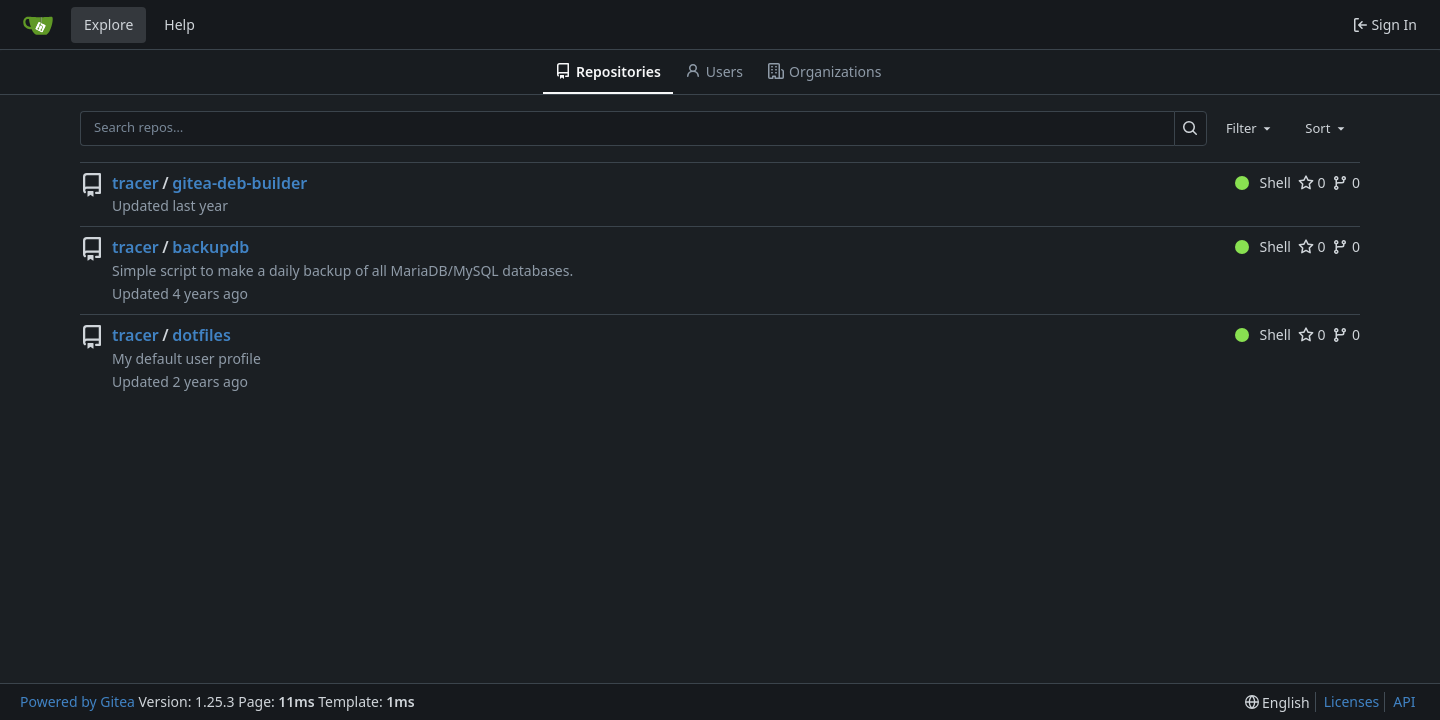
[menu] (1277, 702)
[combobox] (1250, 128)
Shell (1263, 182)
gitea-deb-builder (239, 183)
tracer (135, 183)
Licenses (1352, 701)
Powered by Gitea (77, 701)
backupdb (210, 247)
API (1404, 701)
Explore (108, 24)
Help (179, 24)
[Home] (38, 25)
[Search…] (1190, 128)
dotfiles (201, 335)
